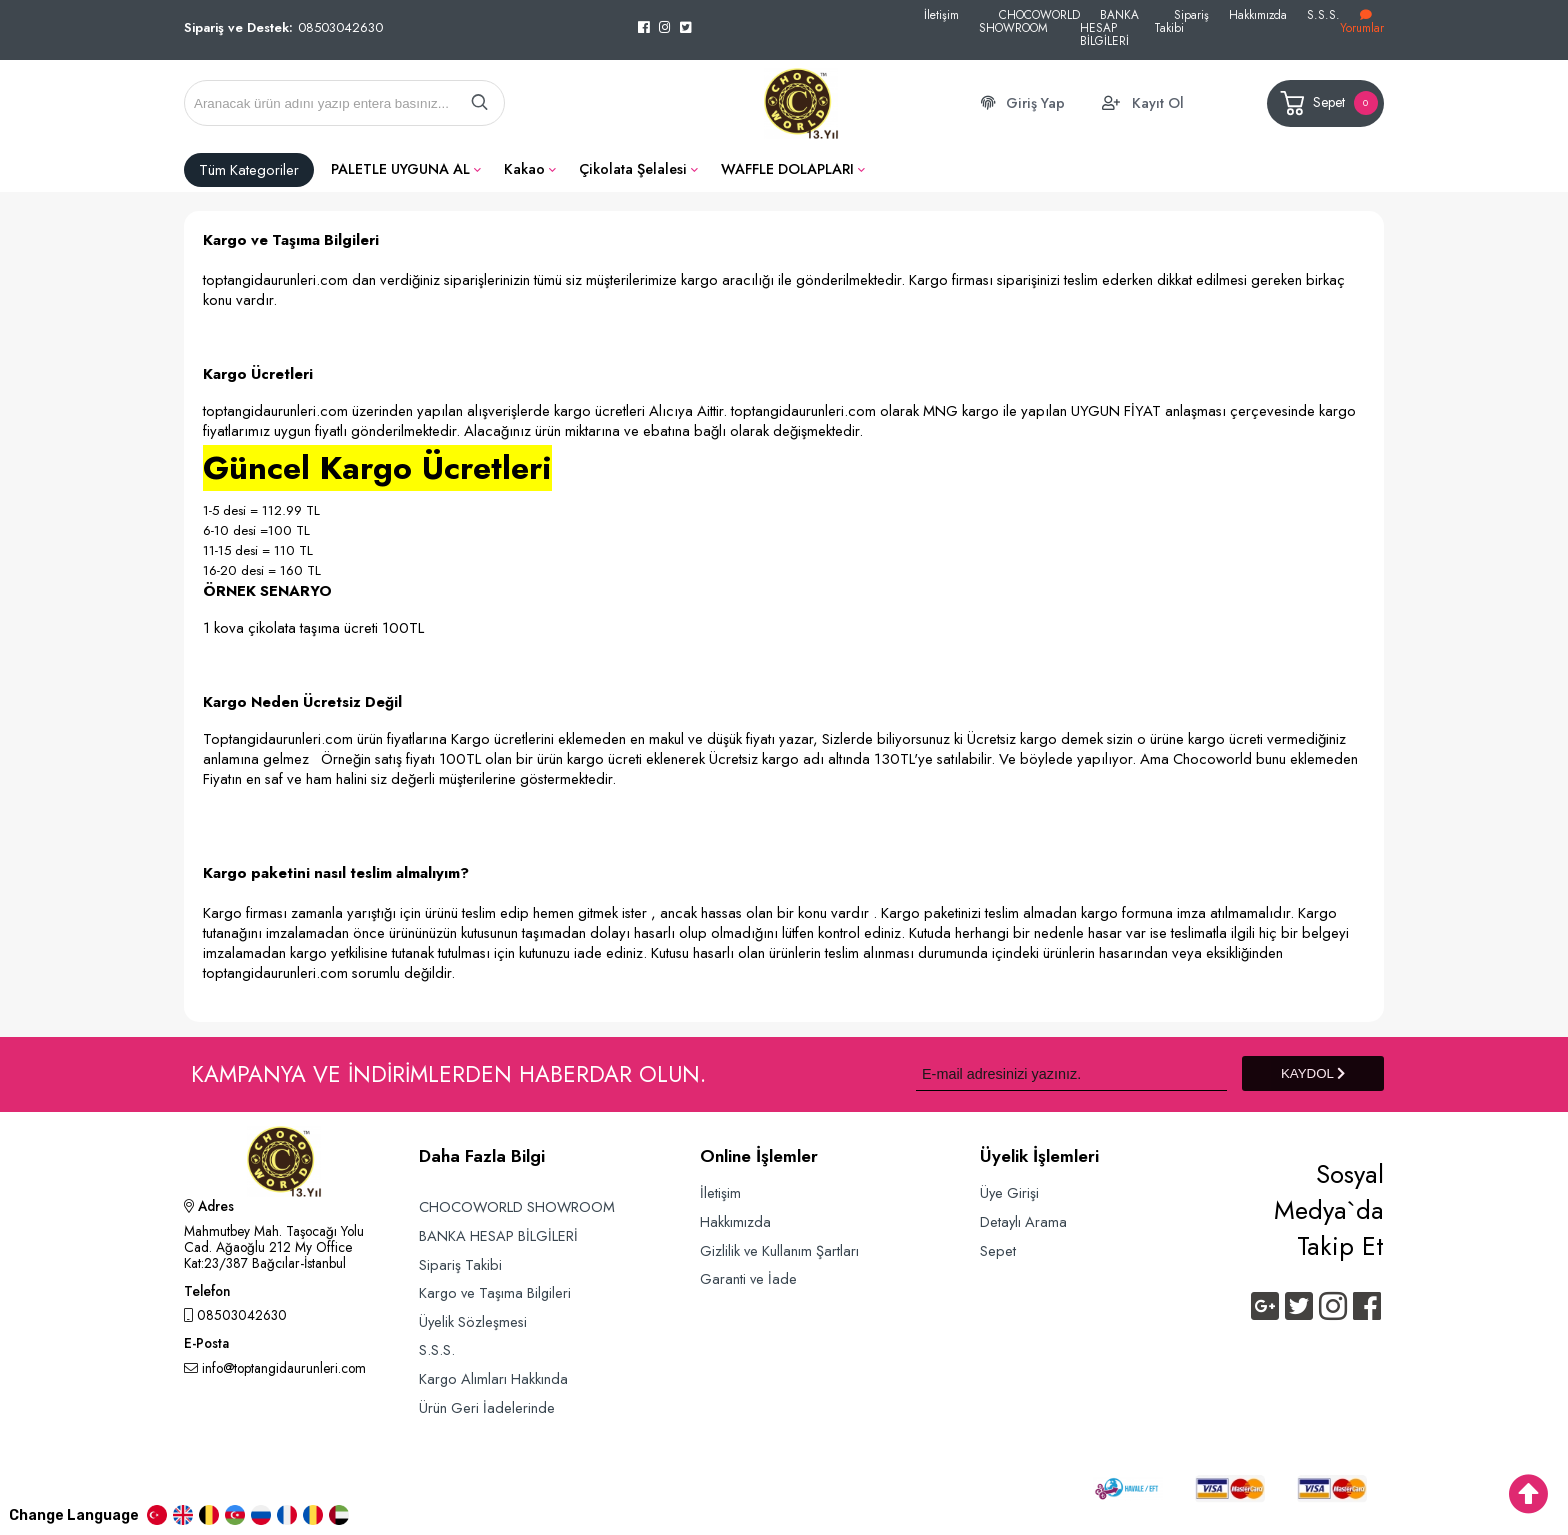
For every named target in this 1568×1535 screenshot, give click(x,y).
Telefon (207, 1293)
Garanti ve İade (748, 1278)
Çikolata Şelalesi (633, 169)
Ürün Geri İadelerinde (487, 1407)
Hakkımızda (1258, 14)
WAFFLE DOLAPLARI (787, 169)
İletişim (941, 14)
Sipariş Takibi (1181, 21)
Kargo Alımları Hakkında (493, 1378)
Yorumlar (1362, 22)
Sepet (1327, 103)
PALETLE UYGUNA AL (400, 169)
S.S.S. (1323, 14)
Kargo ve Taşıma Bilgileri (495, 1292)
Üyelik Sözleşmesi (473, 1321)
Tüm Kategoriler (249, 170)
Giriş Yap (1035, 103)
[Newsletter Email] (1071, 1073)
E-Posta (206, 1345)
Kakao (524, 169)
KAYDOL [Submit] (1313, 1073)
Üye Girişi (1009, 1192)
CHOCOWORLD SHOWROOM (1029, 21)
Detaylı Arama (1023, 1221)
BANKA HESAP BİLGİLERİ (1109, 27)
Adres (209, 1208)
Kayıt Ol (1158, 103)
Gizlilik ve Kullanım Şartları (779, 1250)
